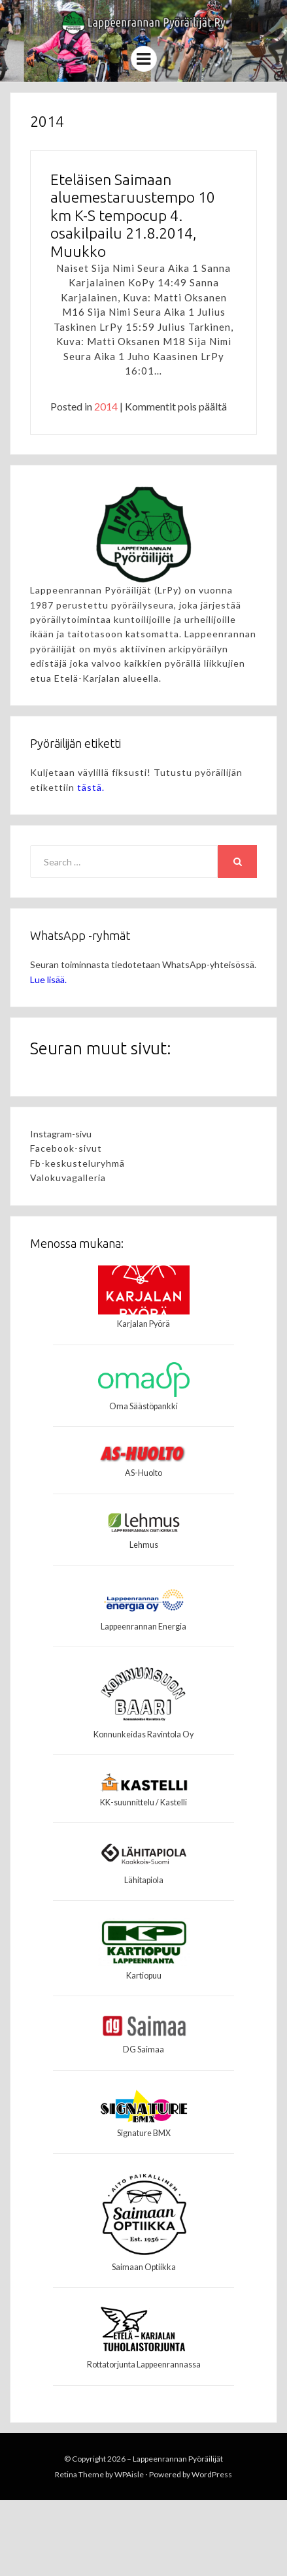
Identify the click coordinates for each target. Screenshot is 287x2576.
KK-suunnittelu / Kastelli (143, 1802)
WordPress (212, 2474)
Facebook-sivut (66, 1148)
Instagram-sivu (61, 1133)
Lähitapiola (143, 1880)
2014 (106, 406)
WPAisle (129, 2474)
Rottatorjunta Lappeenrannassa (144, 2364)
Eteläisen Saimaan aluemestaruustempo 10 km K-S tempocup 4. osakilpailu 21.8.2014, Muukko (132, 215)
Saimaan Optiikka (144, 2267)
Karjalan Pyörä (143, 1324)
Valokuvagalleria (68, 1177)
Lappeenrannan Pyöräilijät (178, 2459)
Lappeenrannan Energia (143, 1626)
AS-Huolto (143, 1473)
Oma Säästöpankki (143, 1406)
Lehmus (143, 1545)
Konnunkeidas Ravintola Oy (143, 1734)
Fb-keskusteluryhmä (77, 1163)
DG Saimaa (143, 2049)
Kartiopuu (143, 1976)
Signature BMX (144, 2133)
